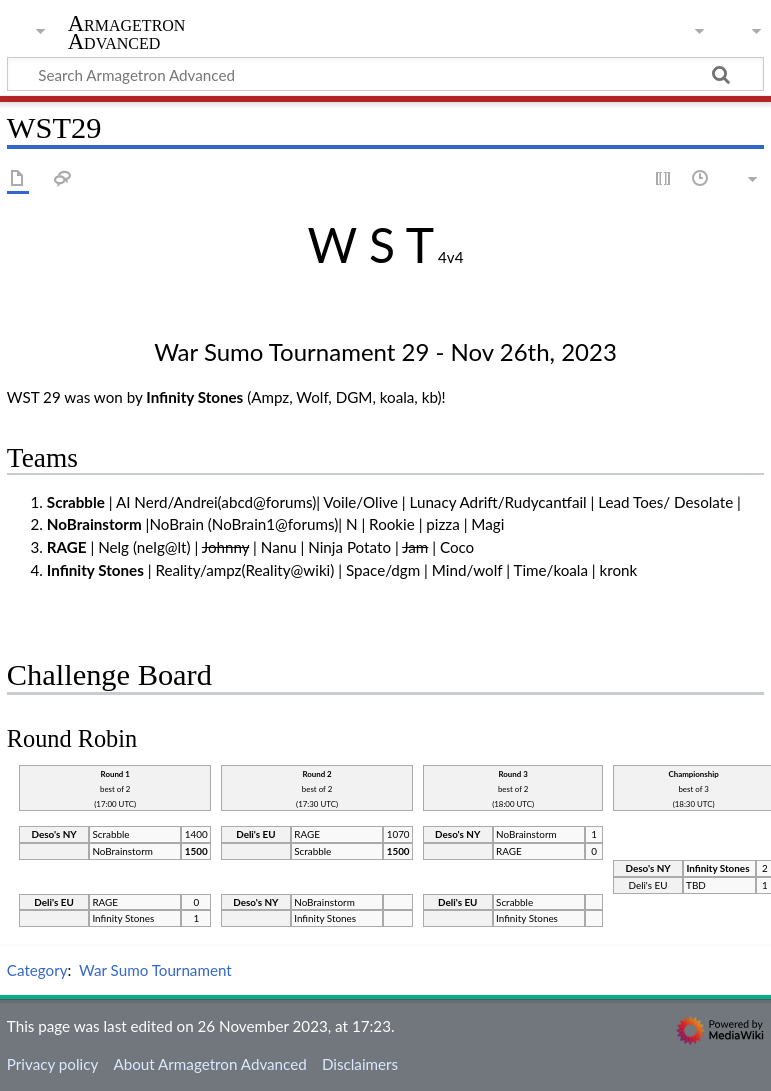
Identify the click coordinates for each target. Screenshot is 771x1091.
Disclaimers (360, 1064)
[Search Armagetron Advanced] (385, 74)
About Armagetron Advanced (209, 1064)
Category (37, 970)
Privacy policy (52, 1064)
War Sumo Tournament (155, 970)
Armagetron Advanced (127, 33)
